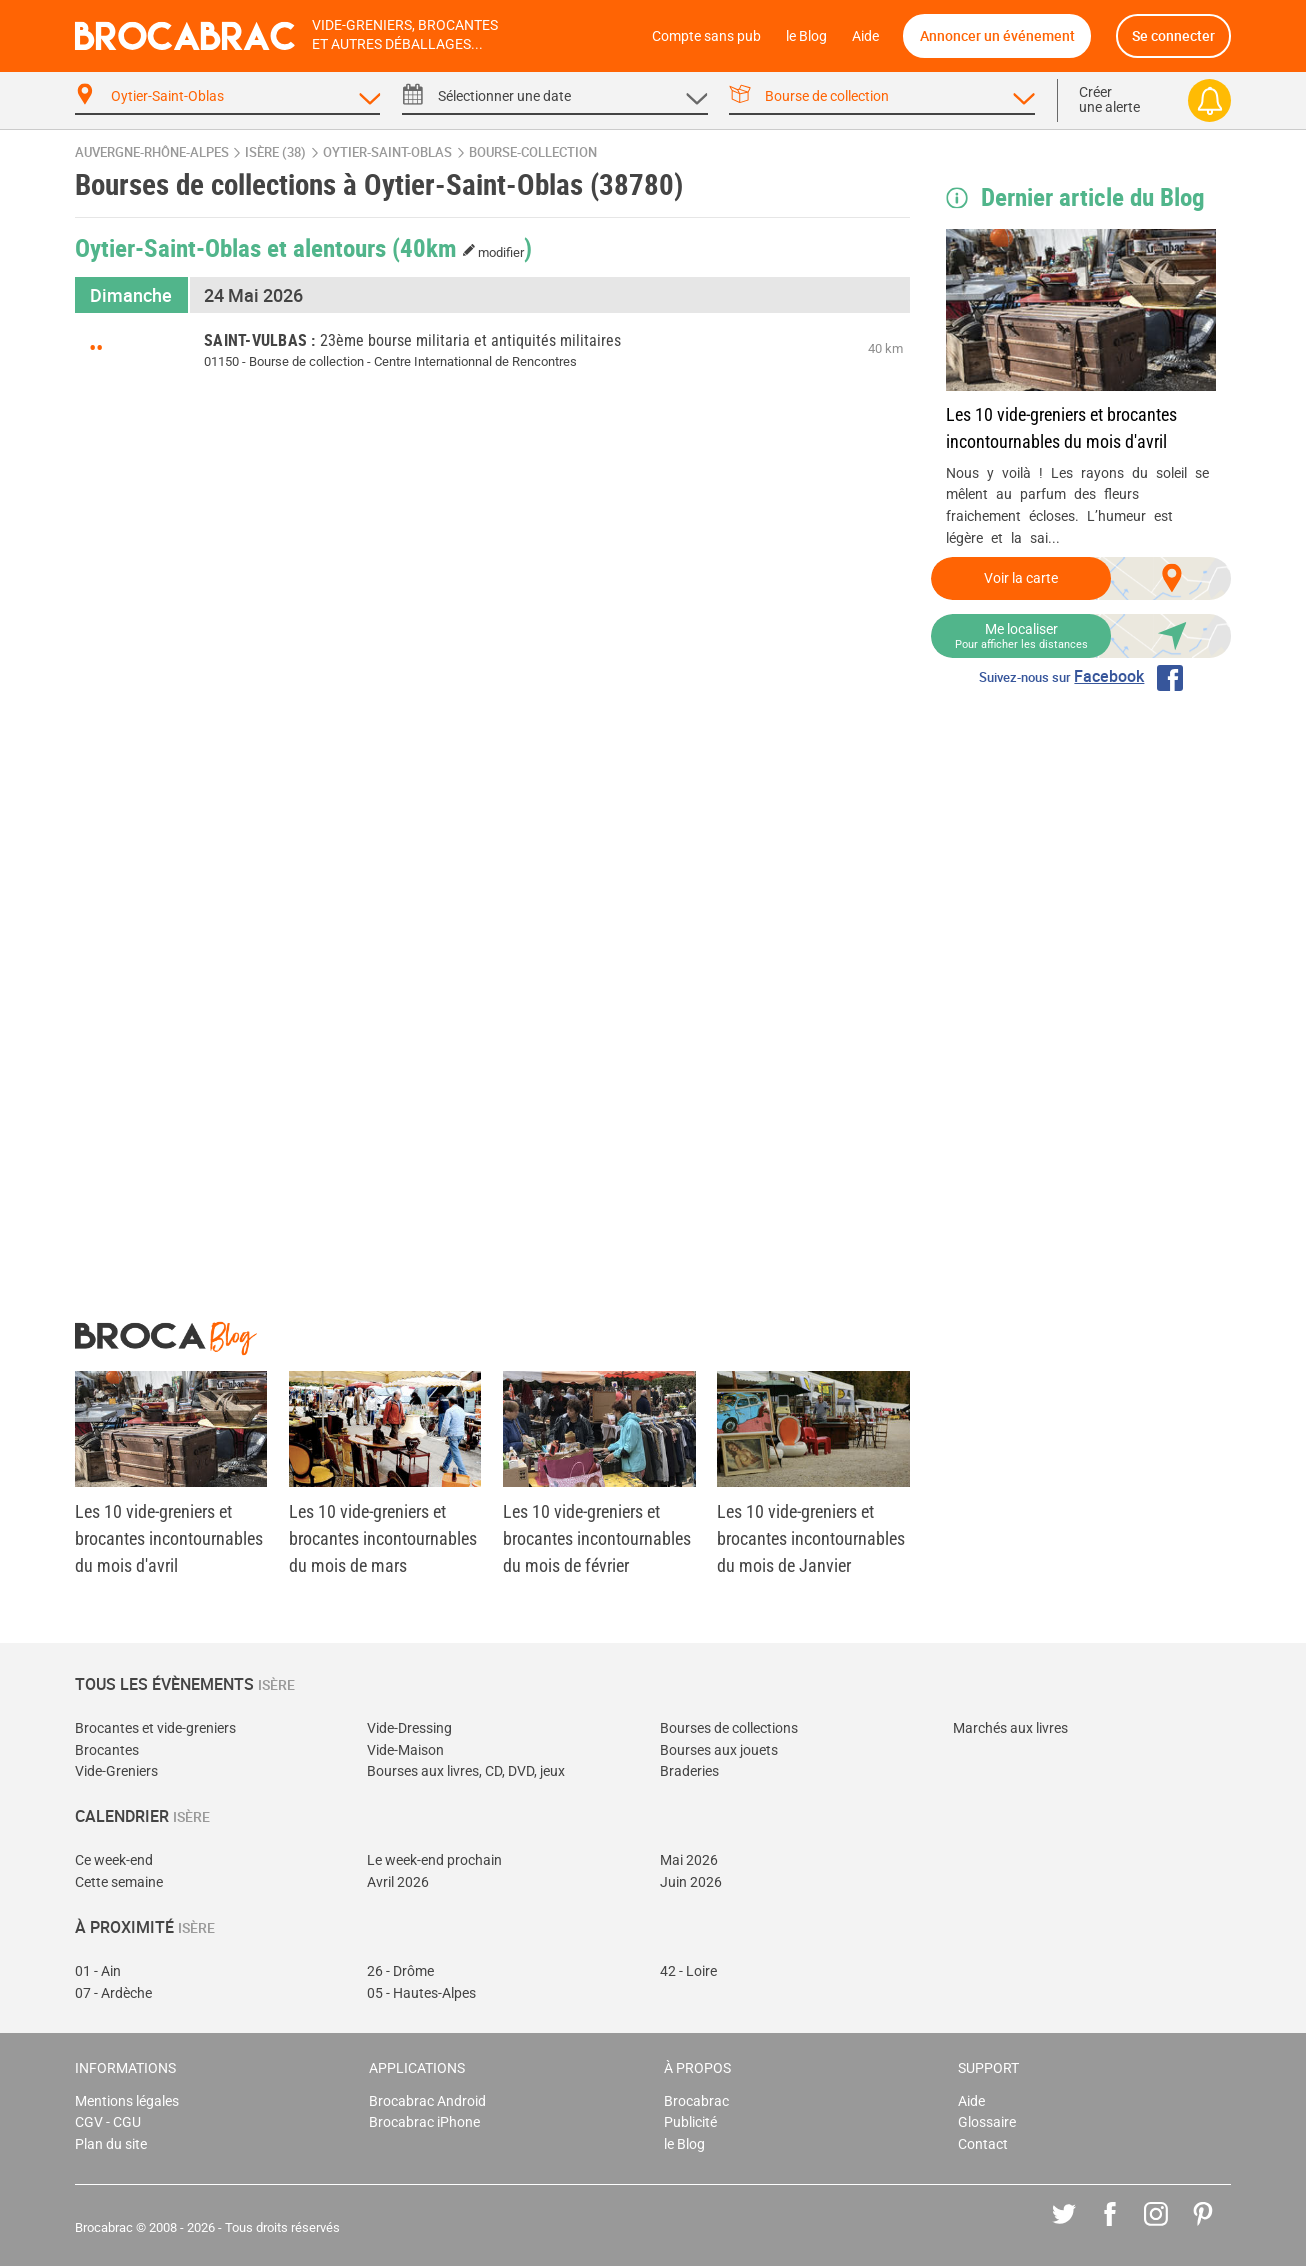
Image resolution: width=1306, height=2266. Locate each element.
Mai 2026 (689, 1860)
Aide (865, 36)
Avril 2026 (398, 1882)
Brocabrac (696, 2101)
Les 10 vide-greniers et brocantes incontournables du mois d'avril (1061, 428)
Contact (983, 2144)
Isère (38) (275, 152)
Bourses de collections (729, 1728)
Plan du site (111, 2144)
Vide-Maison (405, 1750)
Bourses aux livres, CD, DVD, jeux (466, 1771)
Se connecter (1173, 35)
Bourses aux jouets (719, 1750)
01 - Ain (98, 1971)
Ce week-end (114, 1860)
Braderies (689, 1771)
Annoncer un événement (997, 35)
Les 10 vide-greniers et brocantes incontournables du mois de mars (383, 1538)
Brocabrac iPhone (424, 2122)
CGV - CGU (108, 2122)
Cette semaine (119, 1882)
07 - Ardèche (113, 1993)
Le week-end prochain (434, 1860)
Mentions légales (127, 2101)
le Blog (806, 36)
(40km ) (462, 247)
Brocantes (107, 1750)
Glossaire (987, 2122)
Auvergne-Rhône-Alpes (152, 152)
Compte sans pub (706, 36)
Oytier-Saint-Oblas (387, 152)
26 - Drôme (400, 1971)
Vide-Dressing (409, 1728)
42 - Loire (688, 1971)
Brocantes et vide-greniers (155, 1728)
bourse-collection (533, 152)
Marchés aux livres (1010, 1728)
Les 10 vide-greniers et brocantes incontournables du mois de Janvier (811, 1538)
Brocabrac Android (427, 2101)
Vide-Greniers (116, 1771)
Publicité (690, 2122)
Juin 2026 (691, 1882)
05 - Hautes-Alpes (421, 1993)
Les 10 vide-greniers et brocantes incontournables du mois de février (597, 1538)
